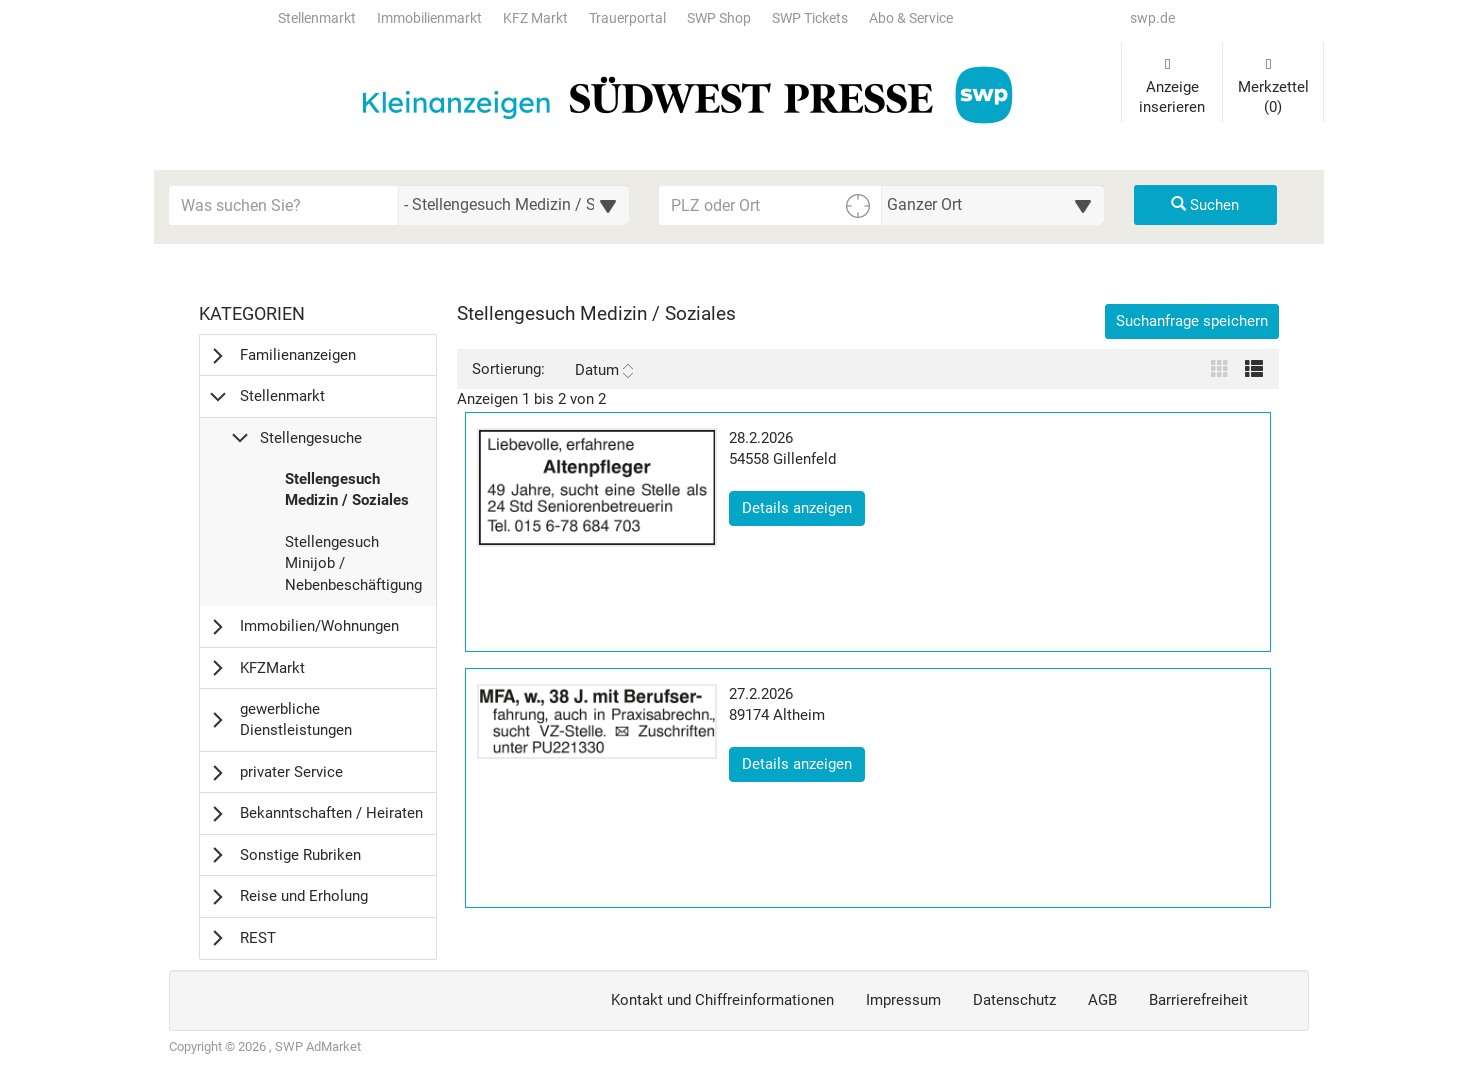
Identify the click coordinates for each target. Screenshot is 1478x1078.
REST (258, 938)
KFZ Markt (535, 18)
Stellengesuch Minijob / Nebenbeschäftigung (353, 568)
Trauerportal (627, 18)
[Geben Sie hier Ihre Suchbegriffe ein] (284, 205)
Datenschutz (1014, 1000)
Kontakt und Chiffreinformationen (722, 1000)
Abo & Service (911, 18)
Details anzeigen (803, 507)
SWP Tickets (810, 18)
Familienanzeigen (298, 355)
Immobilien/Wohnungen (319, 626)
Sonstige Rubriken (300, 855)
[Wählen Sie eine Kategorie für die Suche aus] (514, 205)
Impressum (903, 1000)
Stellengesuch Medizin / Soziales (346, 495)
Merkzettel (1273, 86)
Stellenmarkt (317, 18)
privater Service (291, 772)
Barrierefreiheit (1198, 1000)
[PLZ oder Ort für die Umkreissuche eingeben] (770, 205)
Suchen (1205, 205)
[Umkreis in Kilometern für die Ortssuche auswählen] (993, 205)
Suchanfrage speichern (1192, 321)
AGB (1102, 1000)
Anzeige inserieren (1172, 86)
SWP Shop (719, 18)
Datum (604, 370)
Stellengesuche (311, 438)
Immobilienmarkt (429, 18)
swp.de (1152, 18)
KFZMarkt (272, 668)
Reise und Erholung (304, 896)
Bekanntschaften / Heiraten (331, 813)
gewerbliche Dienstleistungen (296, 719)
